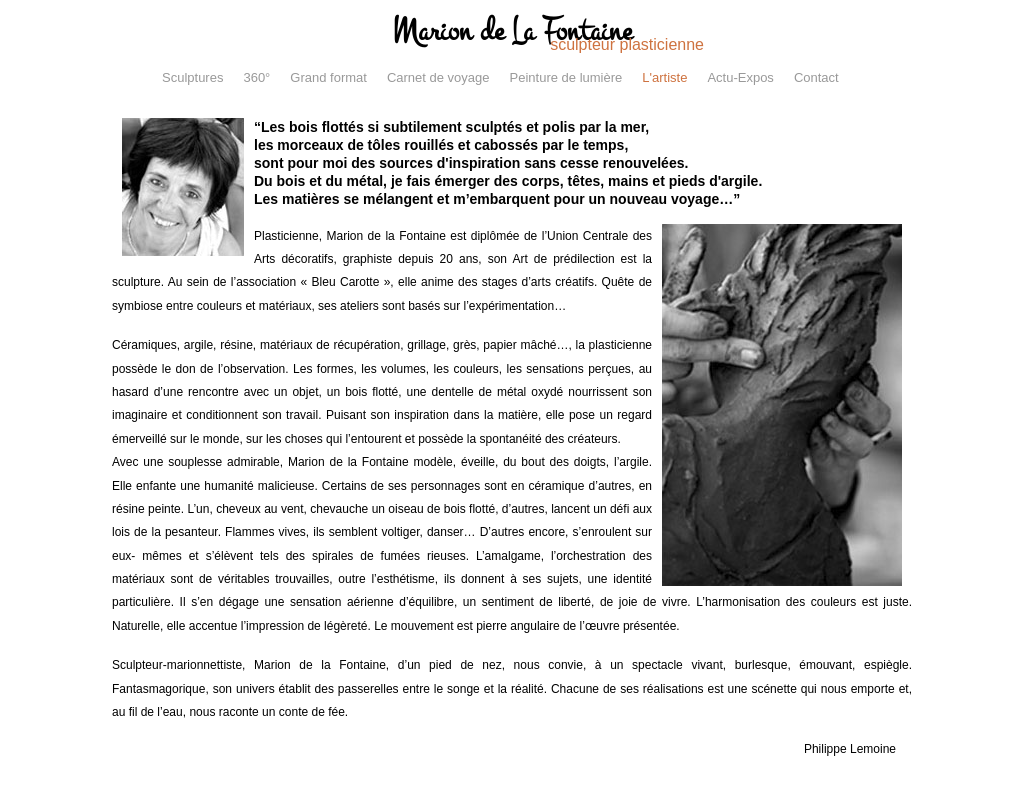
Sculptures (192, 77)
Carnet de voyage (438, 77)
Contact (816, 77)
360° (256, 77)
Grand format (328, 77)
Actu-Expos (740, 77)
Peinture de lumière (566, 77)
